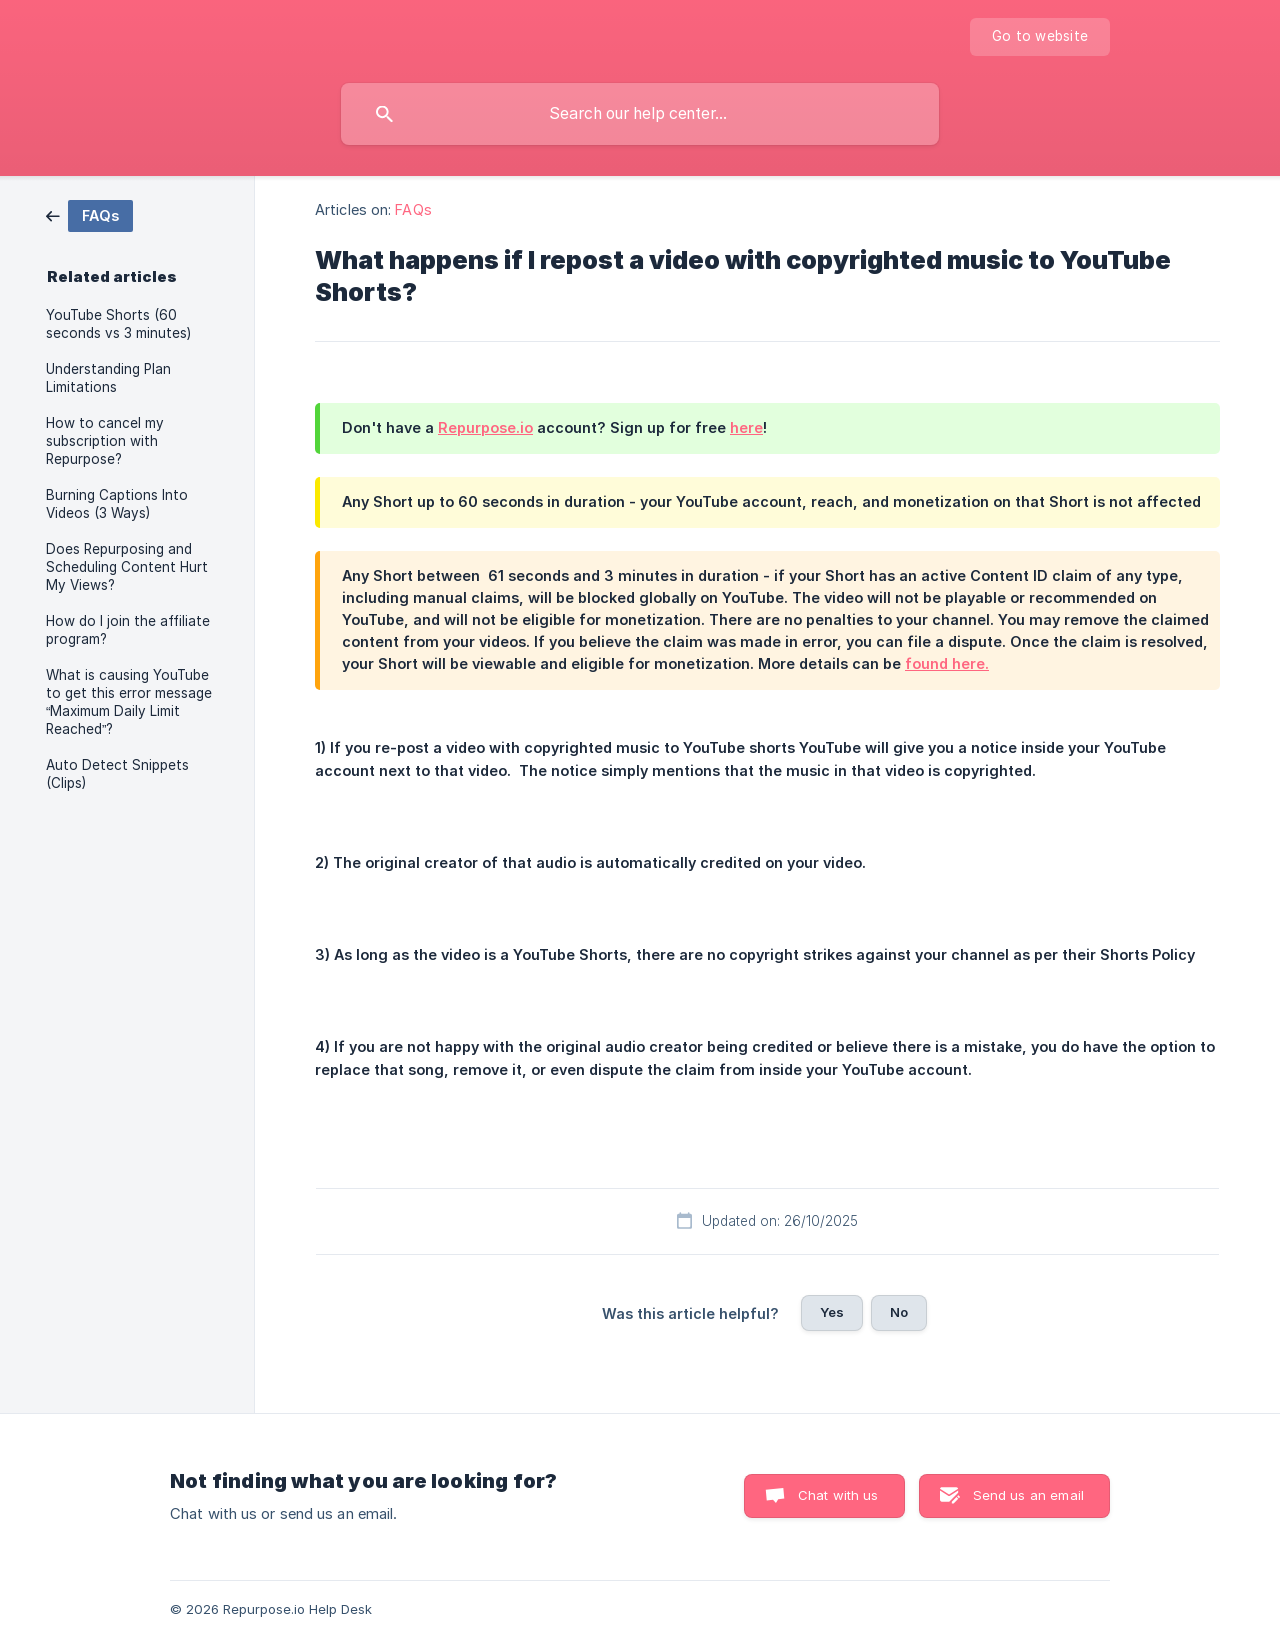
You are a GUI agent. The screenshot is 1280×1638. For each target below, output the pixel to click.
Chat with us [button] (838, 1495)
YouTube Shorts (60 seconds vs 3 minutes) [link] (118, 324)
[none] (1040, 37)
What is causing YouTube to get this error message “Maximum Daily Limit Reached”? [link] (129, 702)
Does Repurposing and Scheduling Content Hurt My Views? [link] (127, 567)
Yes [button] (832, 1312)
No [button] (899, 1312)
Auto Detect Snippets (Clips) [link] (117, 774)
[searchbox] (640, 114)
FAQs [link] (413, 209)
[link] (89, 214)
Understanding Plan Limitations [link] (108, 378)
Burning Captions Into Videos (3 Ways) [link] (117, 504)
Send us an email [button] (1028, 1495)
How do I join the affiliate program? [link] (128, 630)
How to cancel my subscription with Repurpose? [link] (105, 441)
